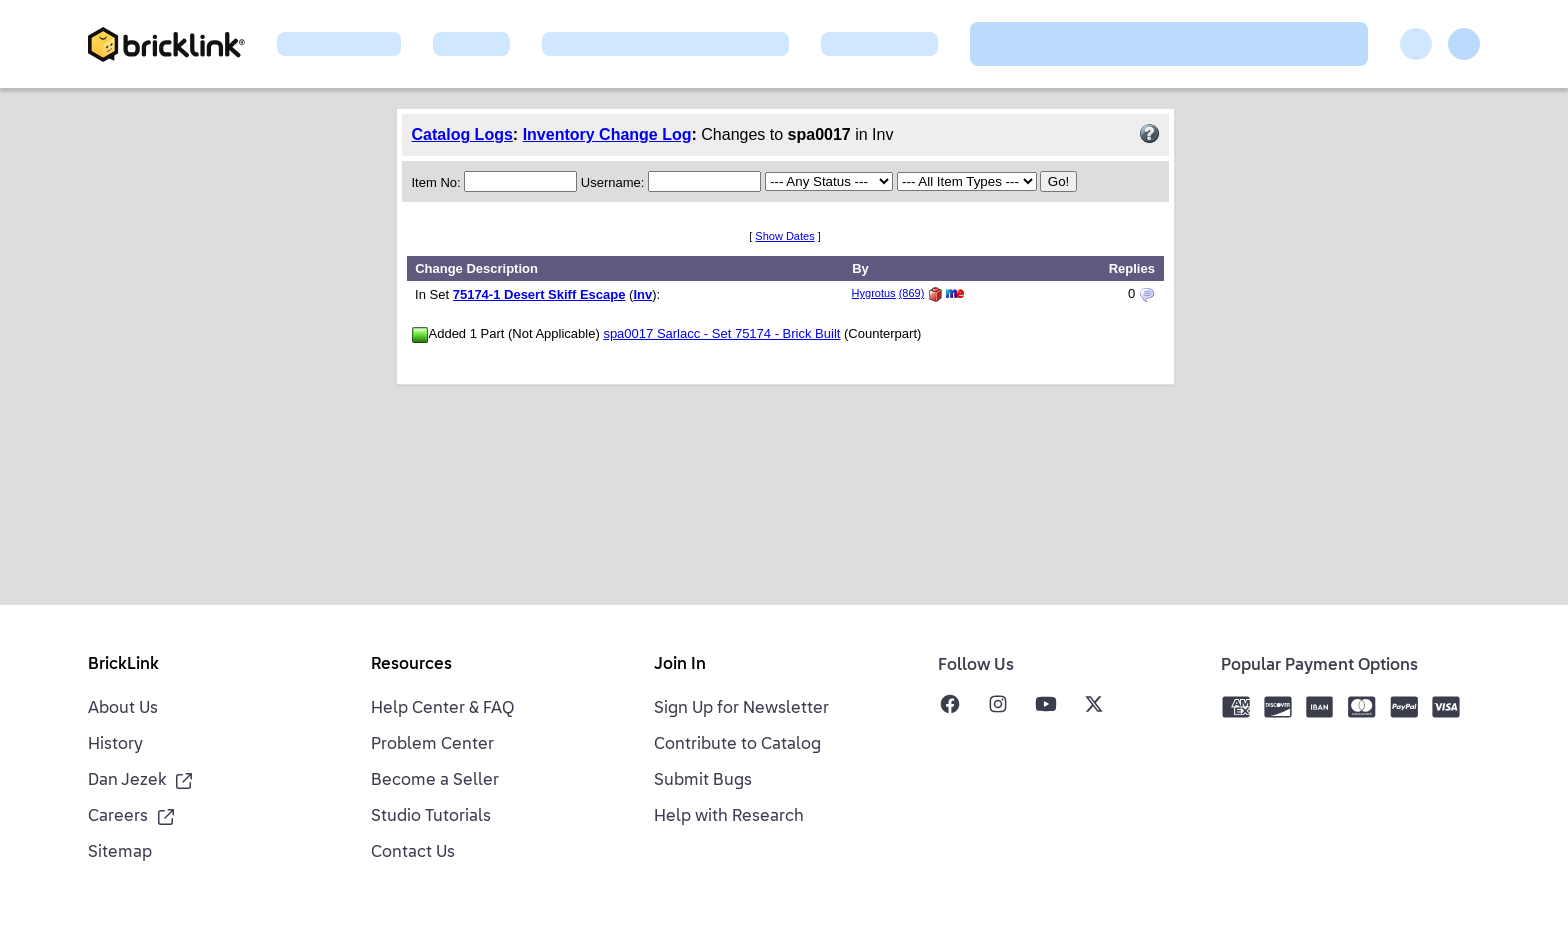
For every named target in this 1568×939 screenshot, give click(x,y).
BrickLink (123, 665)
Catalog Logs (462, 134)
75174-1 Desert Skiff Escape (539, 294)
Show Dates (784, 236)
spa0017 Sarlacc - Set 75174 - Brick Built (721, 333)
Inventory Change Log (607, 134)
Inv (642, 294)
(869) (912, 293)
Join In (680, 665)
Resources (411, 665)
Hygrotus (874, 293)
